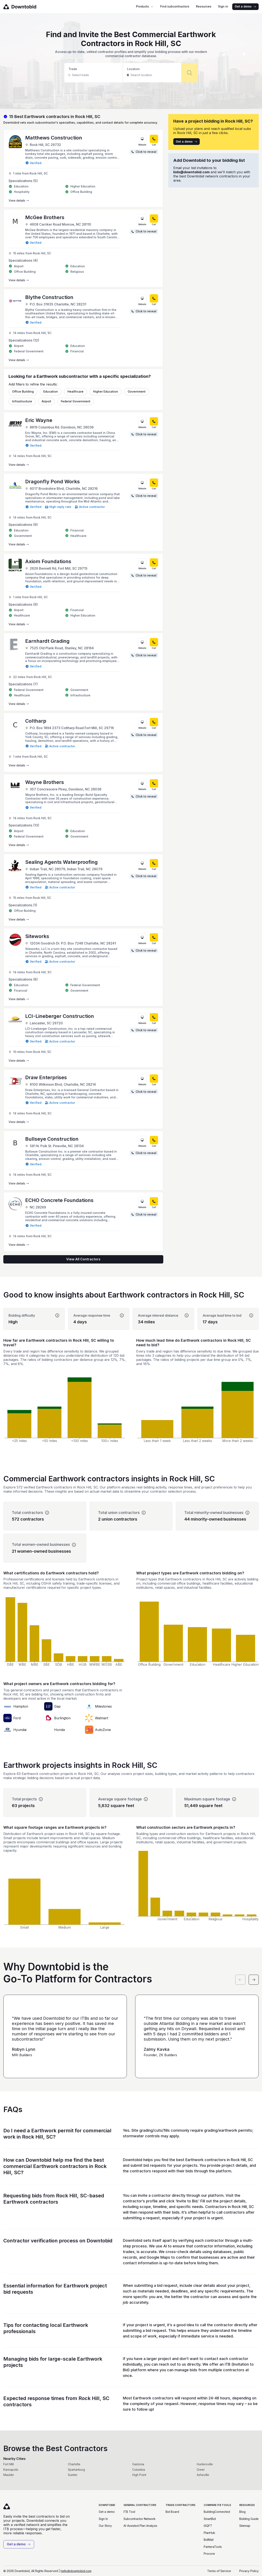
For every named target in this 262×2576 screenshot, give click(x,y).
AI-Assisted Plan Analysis (140, 2525)
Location (133, 69)
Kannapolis (10, 2469)
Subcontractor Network (140, 2519)
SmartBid (210, 2519)
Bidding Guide (249, 2519)
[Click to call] (154, 139)
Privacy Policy (249, 2571)
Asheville (203, 2475)
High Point (139, 2475)
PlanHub (209, 2533)
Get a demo (245, 6)
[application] (64, 1407)
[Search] (189, 72)
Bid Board (172, 2511)
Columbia (138, 2469)
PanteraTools (213, 2546)
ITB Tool (129, 2511)
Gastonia (138, 2464)
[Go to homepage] (25, 6)
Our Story (105, 2525)
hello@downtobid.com (76, 2571)
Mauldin (8, 2475)
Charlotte (74, 2464)
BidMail (208, 2539)
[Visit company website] (142, 139)
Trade (73, 69)
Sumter (72, 2475)
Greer (201, 2469)
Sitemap (244, 2525)
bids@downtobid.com (191, 172)
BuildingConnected (217, 2511)
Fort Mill (8, 2464)
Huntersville (205, 2464)
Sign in (223, 6)
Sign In (103, 2519)
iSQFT (208, 2525)
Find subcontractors (174, 6)
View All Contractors (83, 1259)
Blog (242, 2511)
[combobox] (72, 75)
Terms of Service (219, 2571)
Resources (203, 6)
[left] (240, 1980)
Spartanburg (76, 2469)
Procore (209, 2553)
